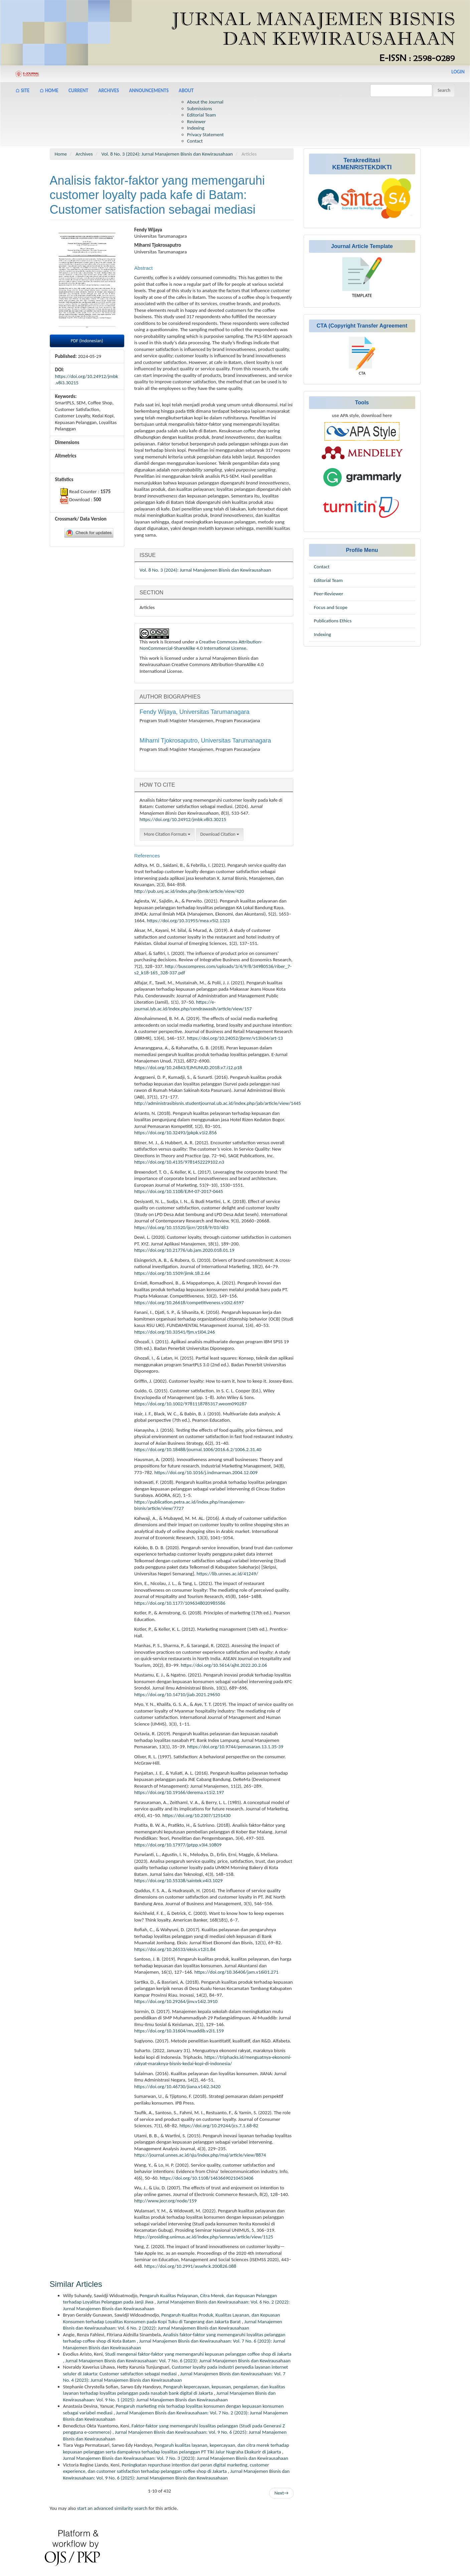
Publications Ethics (333, 621)
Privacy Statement (205, 135)
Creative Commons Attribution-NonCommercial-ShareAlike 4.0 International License (201, 645)
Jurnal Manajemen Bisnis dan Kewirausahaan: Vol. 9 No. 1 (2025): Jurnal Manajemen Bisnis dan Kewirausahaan (169, 2396)
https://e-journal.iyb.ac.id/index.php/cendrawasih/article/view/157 (193, 1005)
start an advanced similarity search (112, 2508)
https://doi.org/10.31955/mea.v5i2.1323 (188, 921)
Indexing (195, 128)
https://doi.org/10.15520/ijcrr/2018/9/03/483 (181, 1227)
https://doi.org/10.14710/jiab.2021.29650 (177, 1695)
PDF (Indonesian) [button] (87, 341)
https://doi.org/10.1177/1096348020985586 (179, 1603)
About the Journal (205, 102)
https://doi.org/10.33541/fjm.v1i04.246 (174, 1332)
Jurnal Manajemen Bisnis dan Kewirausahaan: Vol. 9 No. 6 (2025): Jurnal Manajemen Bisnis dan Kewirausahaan (176, 2474)
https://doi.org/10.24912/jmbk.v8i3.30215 (183, 819)
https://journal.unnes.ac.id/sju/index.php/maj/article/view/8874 (200, 2155)
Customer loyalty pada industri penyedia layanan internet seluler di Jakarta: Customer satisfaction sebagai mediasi (175, 2370)
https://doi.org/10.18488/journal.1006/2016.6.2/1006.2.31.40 (198, 1449)
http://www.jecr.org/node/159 (165, 2201)
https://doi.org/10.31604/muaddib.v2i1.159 (179, 2031)
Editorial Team (201, 115)
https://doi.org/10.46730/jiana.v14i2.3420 (177, 2087)
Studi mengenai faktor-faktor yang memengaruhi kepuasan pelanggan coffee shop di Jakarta (198, 2354)
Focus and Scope (331, 607)
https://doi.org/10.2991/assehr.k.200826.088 (190, 2266)
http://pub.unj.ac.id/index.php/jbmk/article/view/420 (189, 891)
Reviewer (196, 122)
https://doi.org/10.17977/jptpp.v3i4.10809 (177, 1845)
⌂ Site (22, 90)
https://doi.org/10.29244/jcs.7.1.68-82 (218, 2126)
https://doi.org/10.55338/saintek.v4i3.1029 (178, 1880)
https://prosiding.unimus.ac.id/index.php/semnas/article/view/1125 (203, 2237)
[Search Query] (401, 90)
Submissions (199, 109)
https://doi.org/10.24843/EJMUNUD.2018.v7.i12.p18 (188, 1067)
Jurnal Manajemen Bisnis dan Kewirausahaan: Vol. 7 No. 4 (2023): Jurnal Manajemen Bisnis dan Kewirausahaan (174, 2377)
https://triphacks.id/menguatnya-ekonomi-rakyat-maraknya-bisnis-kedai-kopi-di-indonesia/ (213, 2060)
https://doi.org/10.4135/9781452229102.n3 (179, 1162)
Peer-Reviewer (328, 594)
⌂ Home (48, 90)
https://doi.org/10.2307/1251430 (196, 1815)
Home (61, 154)
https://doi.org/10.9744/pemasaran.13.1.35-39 (235, 1747)
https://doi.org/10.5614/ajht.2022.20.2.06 (224, 1665)
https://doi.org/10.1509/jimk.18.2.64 (172, 1273)
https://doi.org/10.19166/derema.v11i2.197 (179, 1792)
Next (281, 2493)
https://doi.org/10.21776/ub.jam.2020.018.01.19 (184, 1250)
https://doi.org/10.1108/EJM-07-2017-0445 (178, 1191)
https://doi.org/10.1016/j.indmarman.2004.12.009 (206, 1472)
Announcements (149, 90)
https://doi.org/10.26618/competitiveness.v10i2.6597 (189, 1303)
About (186, 90)
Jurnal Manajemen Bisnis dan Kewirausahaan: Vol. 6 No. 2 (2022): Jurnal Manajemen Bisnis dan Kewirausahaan (172, 2325)
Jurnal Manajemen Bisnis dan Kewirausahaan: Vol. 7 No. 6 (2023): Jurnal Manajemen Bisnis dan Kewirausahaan (178, 2361)
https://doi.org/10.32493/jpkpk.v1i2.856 (175, 1133)
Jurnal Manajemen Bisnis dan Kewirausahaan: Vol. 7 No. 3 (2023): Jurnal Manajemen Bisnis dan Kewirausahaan (175, 2458)
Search (444, 90)
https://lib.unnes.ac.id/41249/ (227, 1574)
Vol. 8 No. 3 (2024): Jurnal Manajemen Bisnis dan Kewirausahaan (167, 154)
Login (458, 72)
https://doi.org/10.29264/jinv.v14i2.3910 (175, 2001)
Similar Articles (76, 2284)
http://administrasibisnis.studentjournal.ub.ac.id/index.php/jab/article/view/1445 (217, 1103)
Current (78, 90)
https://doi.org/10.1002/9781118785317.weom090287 (190, 1404)
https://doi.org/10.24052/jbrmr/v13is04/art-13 (235, 1038)
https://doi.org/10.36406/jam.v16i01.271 (236, 1972)
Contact (195, 141)
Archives (108, 90)
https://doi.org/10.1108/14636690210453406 (206, 2178)
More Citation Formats (167, 834)
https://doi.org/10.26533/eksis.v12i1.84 (174, 1949)
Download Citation (219, 834)
